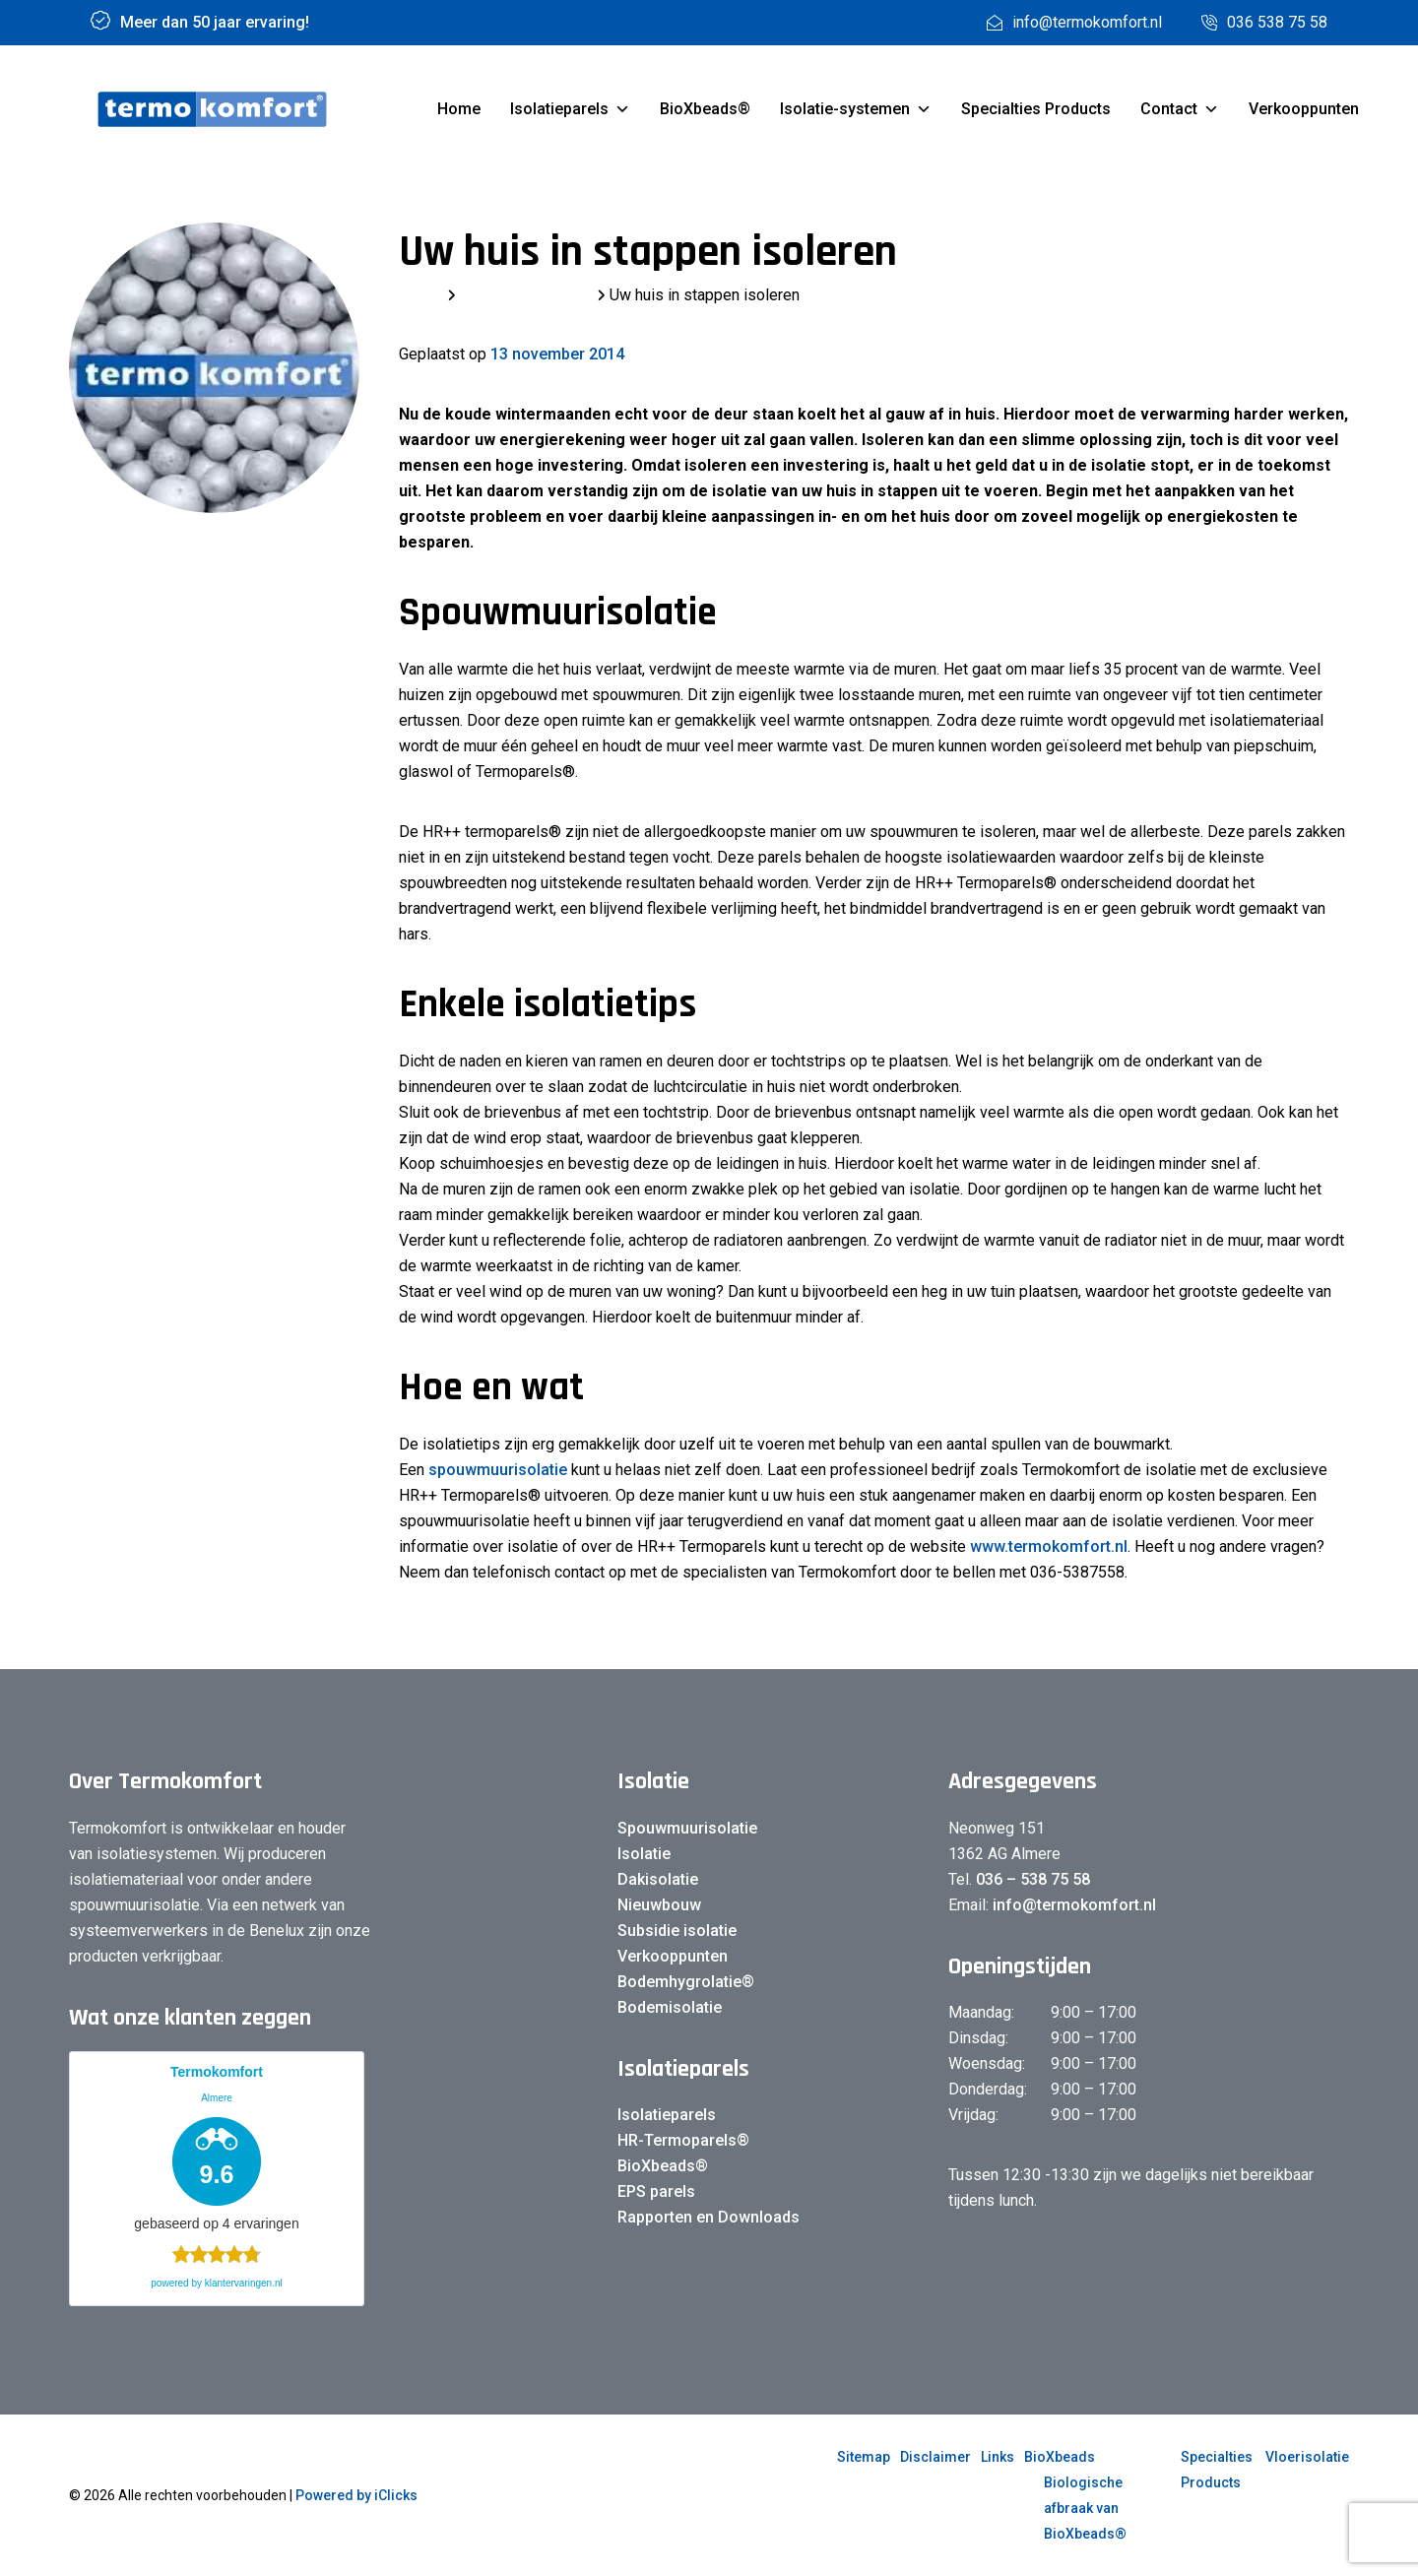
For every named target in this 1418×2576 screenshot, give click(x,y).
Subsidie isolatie (677, 1930)
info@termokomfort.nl (1072, 1905)
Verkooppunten (1304, 108)
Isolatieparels (570, 109)
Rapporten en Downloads (708, 2217)
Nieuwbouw (659, 1905)
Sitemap (863, 2457)
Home (459, 108)
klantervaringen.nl (244, 2283)
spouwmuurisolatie (497, 1469)
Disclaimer (935, 2457)
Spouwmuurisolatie (687, 1828)
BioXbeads (1059, 2457)
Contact (1179, 109)
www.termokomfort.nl (1049, 1546)
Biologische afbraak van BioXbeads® (1085, 2508)
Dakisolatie (657, 1879)
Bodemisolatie (669, 2007)
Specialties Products (1036, 108)
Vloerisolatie (1307, 2457)
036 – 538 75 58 (1033, 1879)
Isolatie (644, 1853)
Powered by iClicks (356, 2495)
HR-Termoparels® (683, 2140)
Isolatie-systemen (856, 109)
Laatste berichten (526, 295)
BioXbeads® (705, 108)
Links (997, 2457)
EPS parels (656, 2191)
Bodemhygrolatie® (685, 1981)
